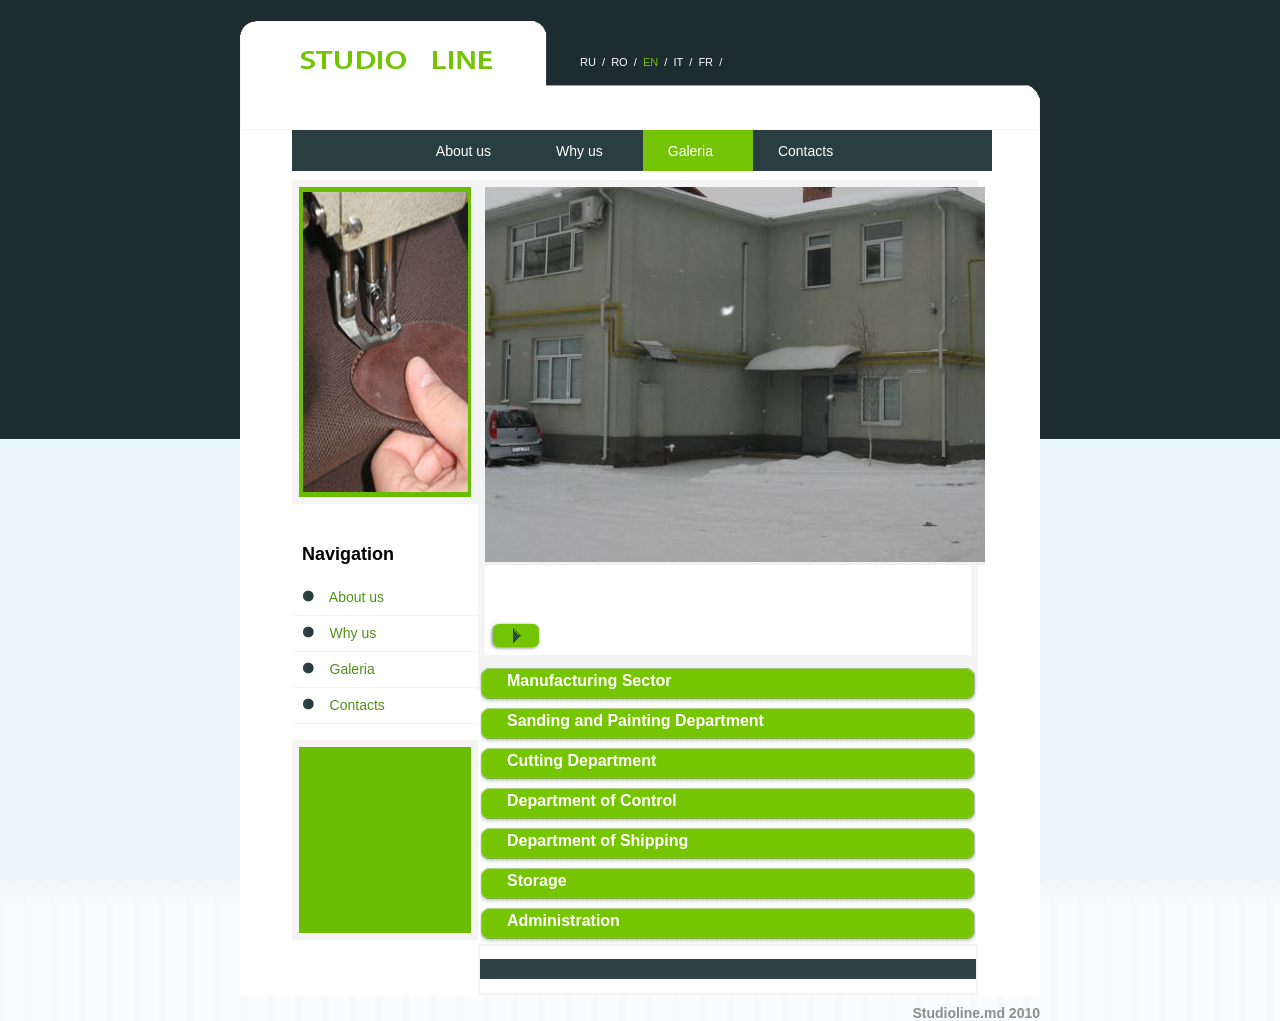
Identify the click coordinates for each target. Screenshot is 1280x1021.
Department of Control (592, 800)
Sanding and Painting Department (635, 720)
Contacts (805, 151)
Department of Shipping (597, 840)
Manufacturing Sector (589, 680)
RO (619, 62)
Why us (579, 151)
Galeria (690, 151)
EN (650, 62)
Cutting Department (581, 760)
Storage (537, 880)
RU (588, 62)
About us (463, 151)
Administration (563, 920)
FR (705, 62)
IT (679, 62)
